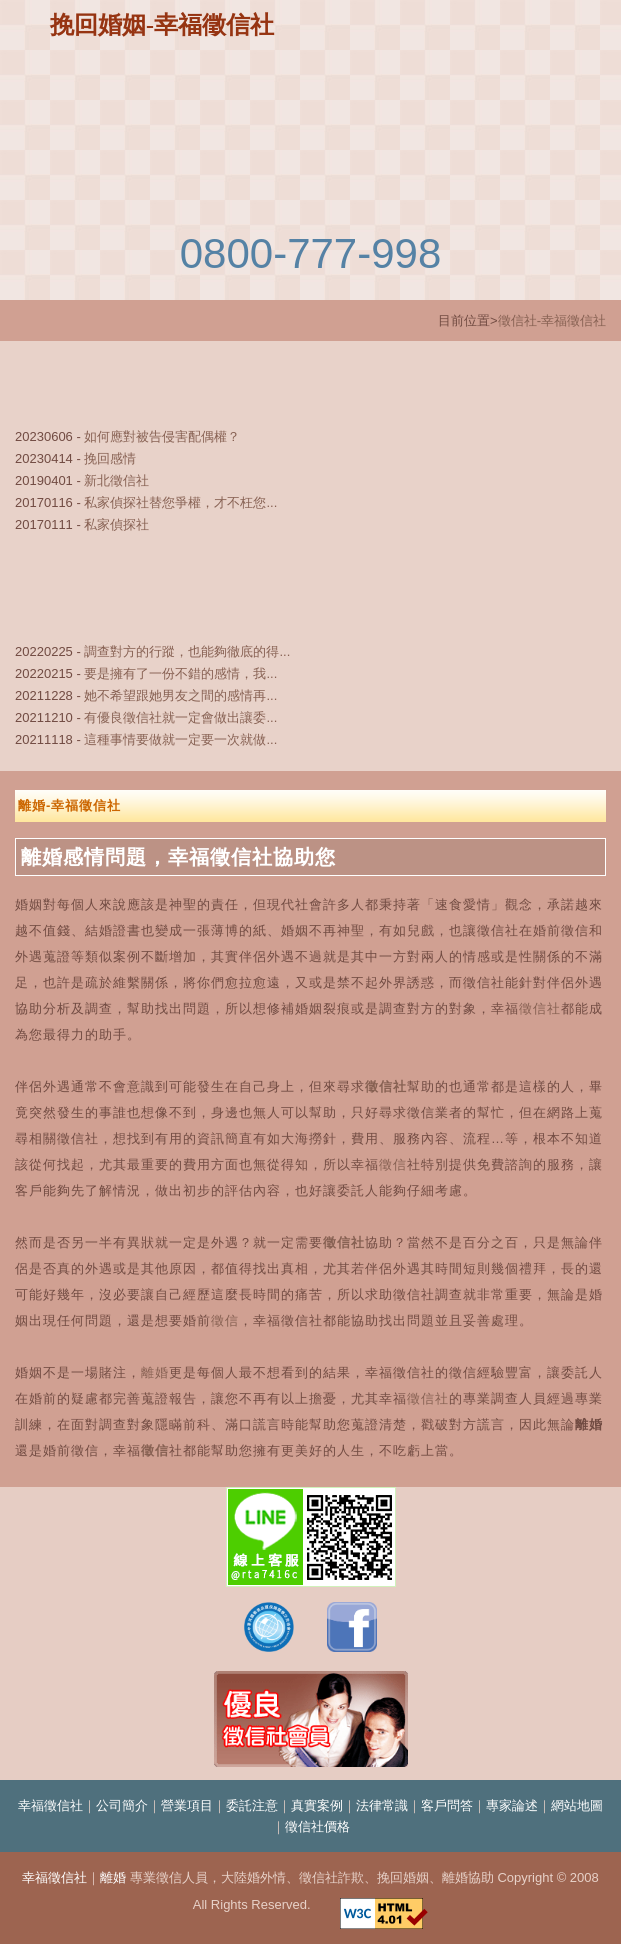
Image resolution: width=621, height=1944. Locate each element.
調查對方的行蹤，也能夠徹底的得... (187, 651)
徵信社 (540, 1008)
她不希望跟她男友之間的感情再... (180, 695)
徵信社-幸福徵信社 (552, 320)
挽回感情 (110, 458)
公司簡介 (122, 1805)
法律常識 (382, 1805)
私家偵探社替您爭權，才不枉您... (180, 502)
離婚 (155, 1372)
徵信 (393, 1164)
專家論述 (512, 1805)
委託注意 (252, 1805)
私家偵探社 (116, 524)
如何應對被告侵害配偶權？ (162, 436)
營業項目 (187, 1805)
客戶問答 (447, 1805)
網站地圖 (577, 1805)
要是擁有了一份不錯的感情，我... (180, 673)
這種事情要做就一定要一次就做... (180, 739)
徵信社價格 (317, 1826)
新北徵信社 (116, 480)
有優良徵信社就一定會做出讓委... (180, 717)
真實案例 (317, 1805)
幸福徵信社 (50, 1805)
